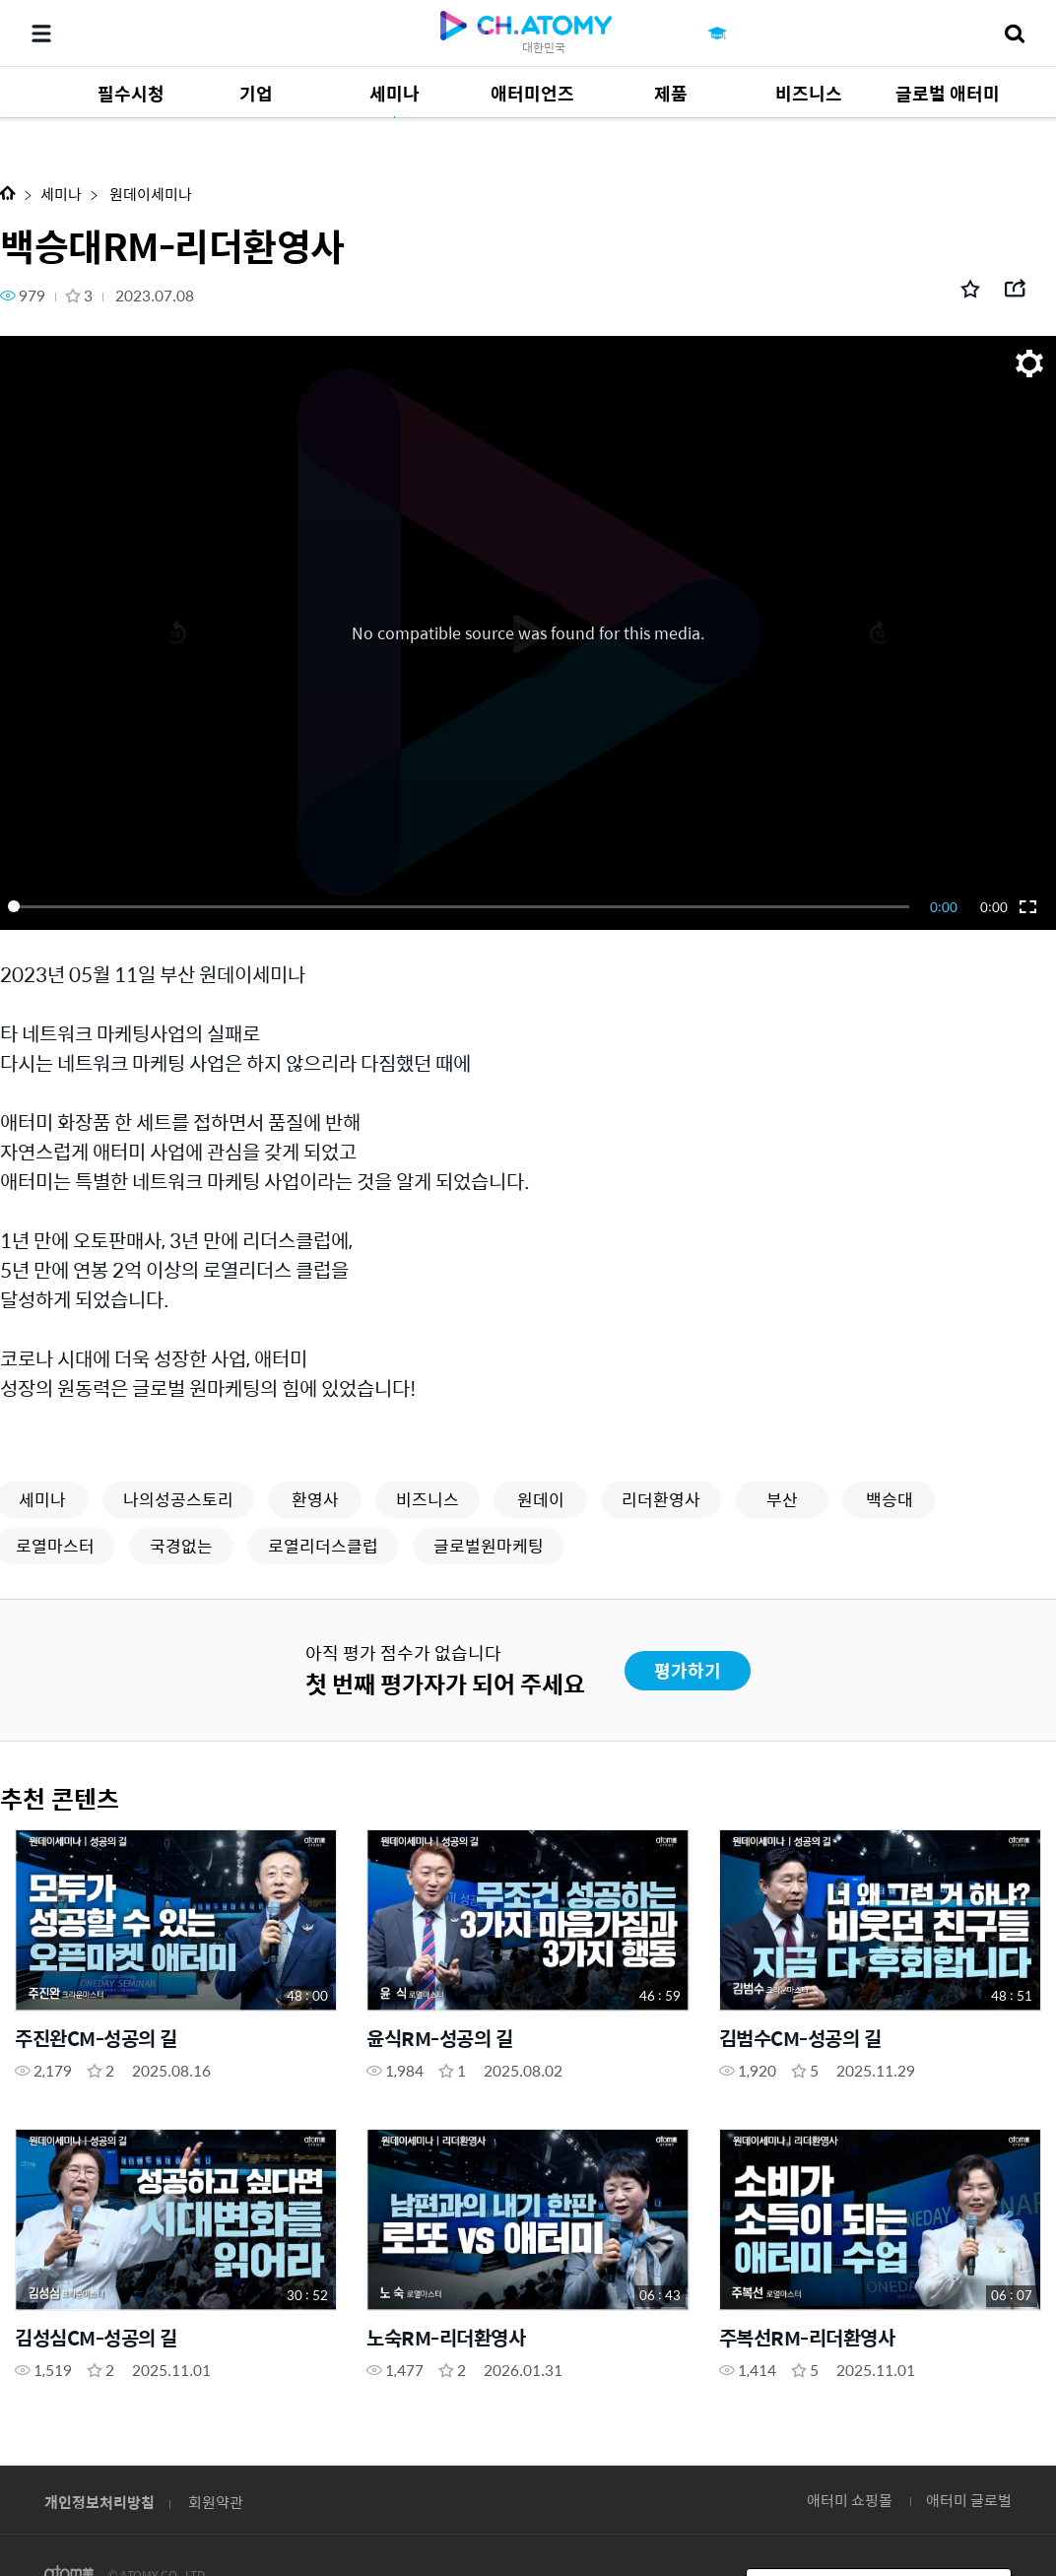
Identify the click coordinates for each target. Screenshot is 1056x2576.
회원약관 (215, 2501)
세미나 (61, 193)
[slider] (462, 906)
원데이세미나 (149, 193)
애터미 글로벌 (969, 2499)
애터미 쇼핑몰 (849, 2499)
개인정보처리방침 (99, 2501)
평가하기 (687, 1670)
